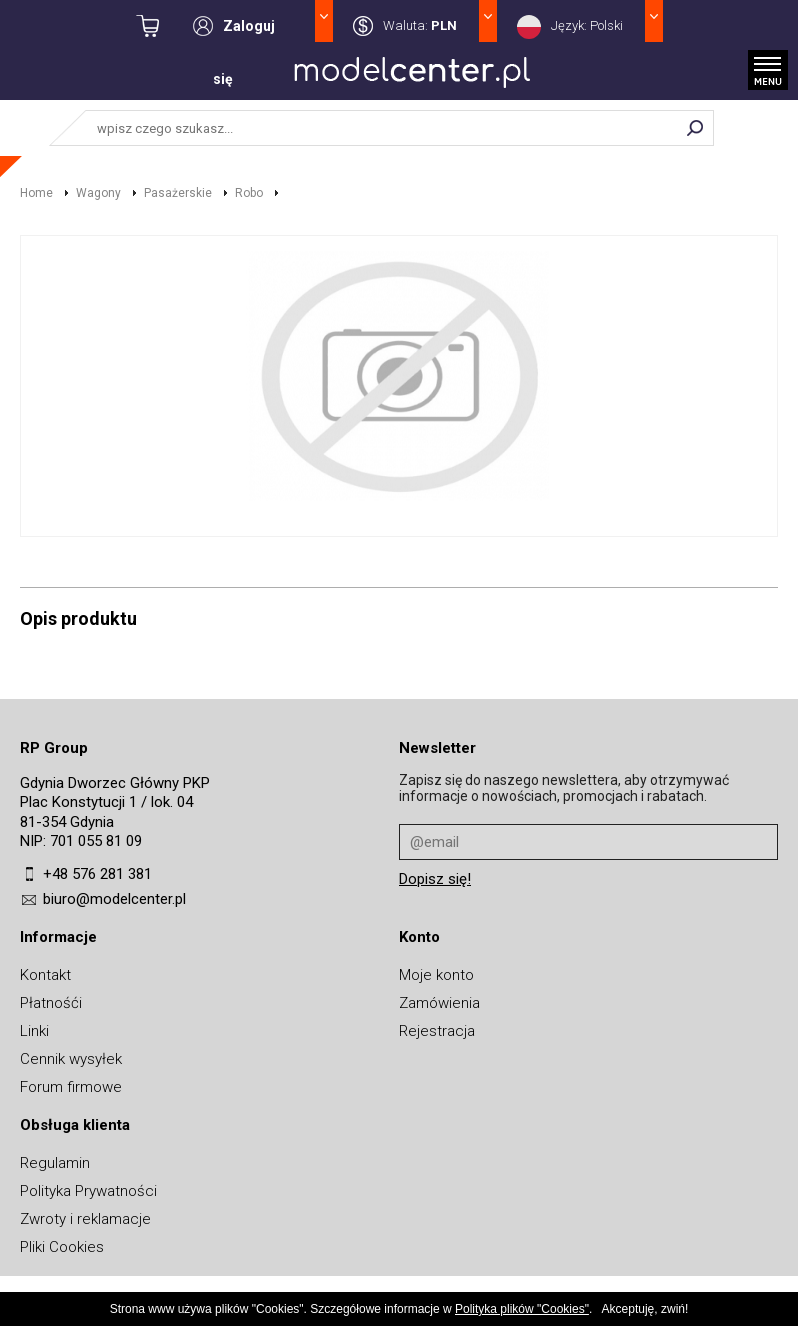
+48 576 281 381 (97, 874)
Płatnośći (51, 1003)
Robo (249, 193)
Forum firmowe (71, 1087)
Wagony (98, 193)
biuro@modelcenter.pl (114, 899)
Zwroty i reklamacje (85, 1219)
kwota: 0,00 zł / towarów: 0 (164, 26)
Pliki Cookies (62, 1247)
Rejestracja (437, 1031)
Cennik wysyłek (71, 1059)
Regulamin (55, 1163)
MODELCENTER (412, 77)
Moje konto (436, 975)
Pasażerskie (178, 193)
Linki (34, 1031)
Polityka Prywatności (88, 1191)
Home (36, 193)
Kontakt (45, 975)
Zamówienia (439, 1003)
